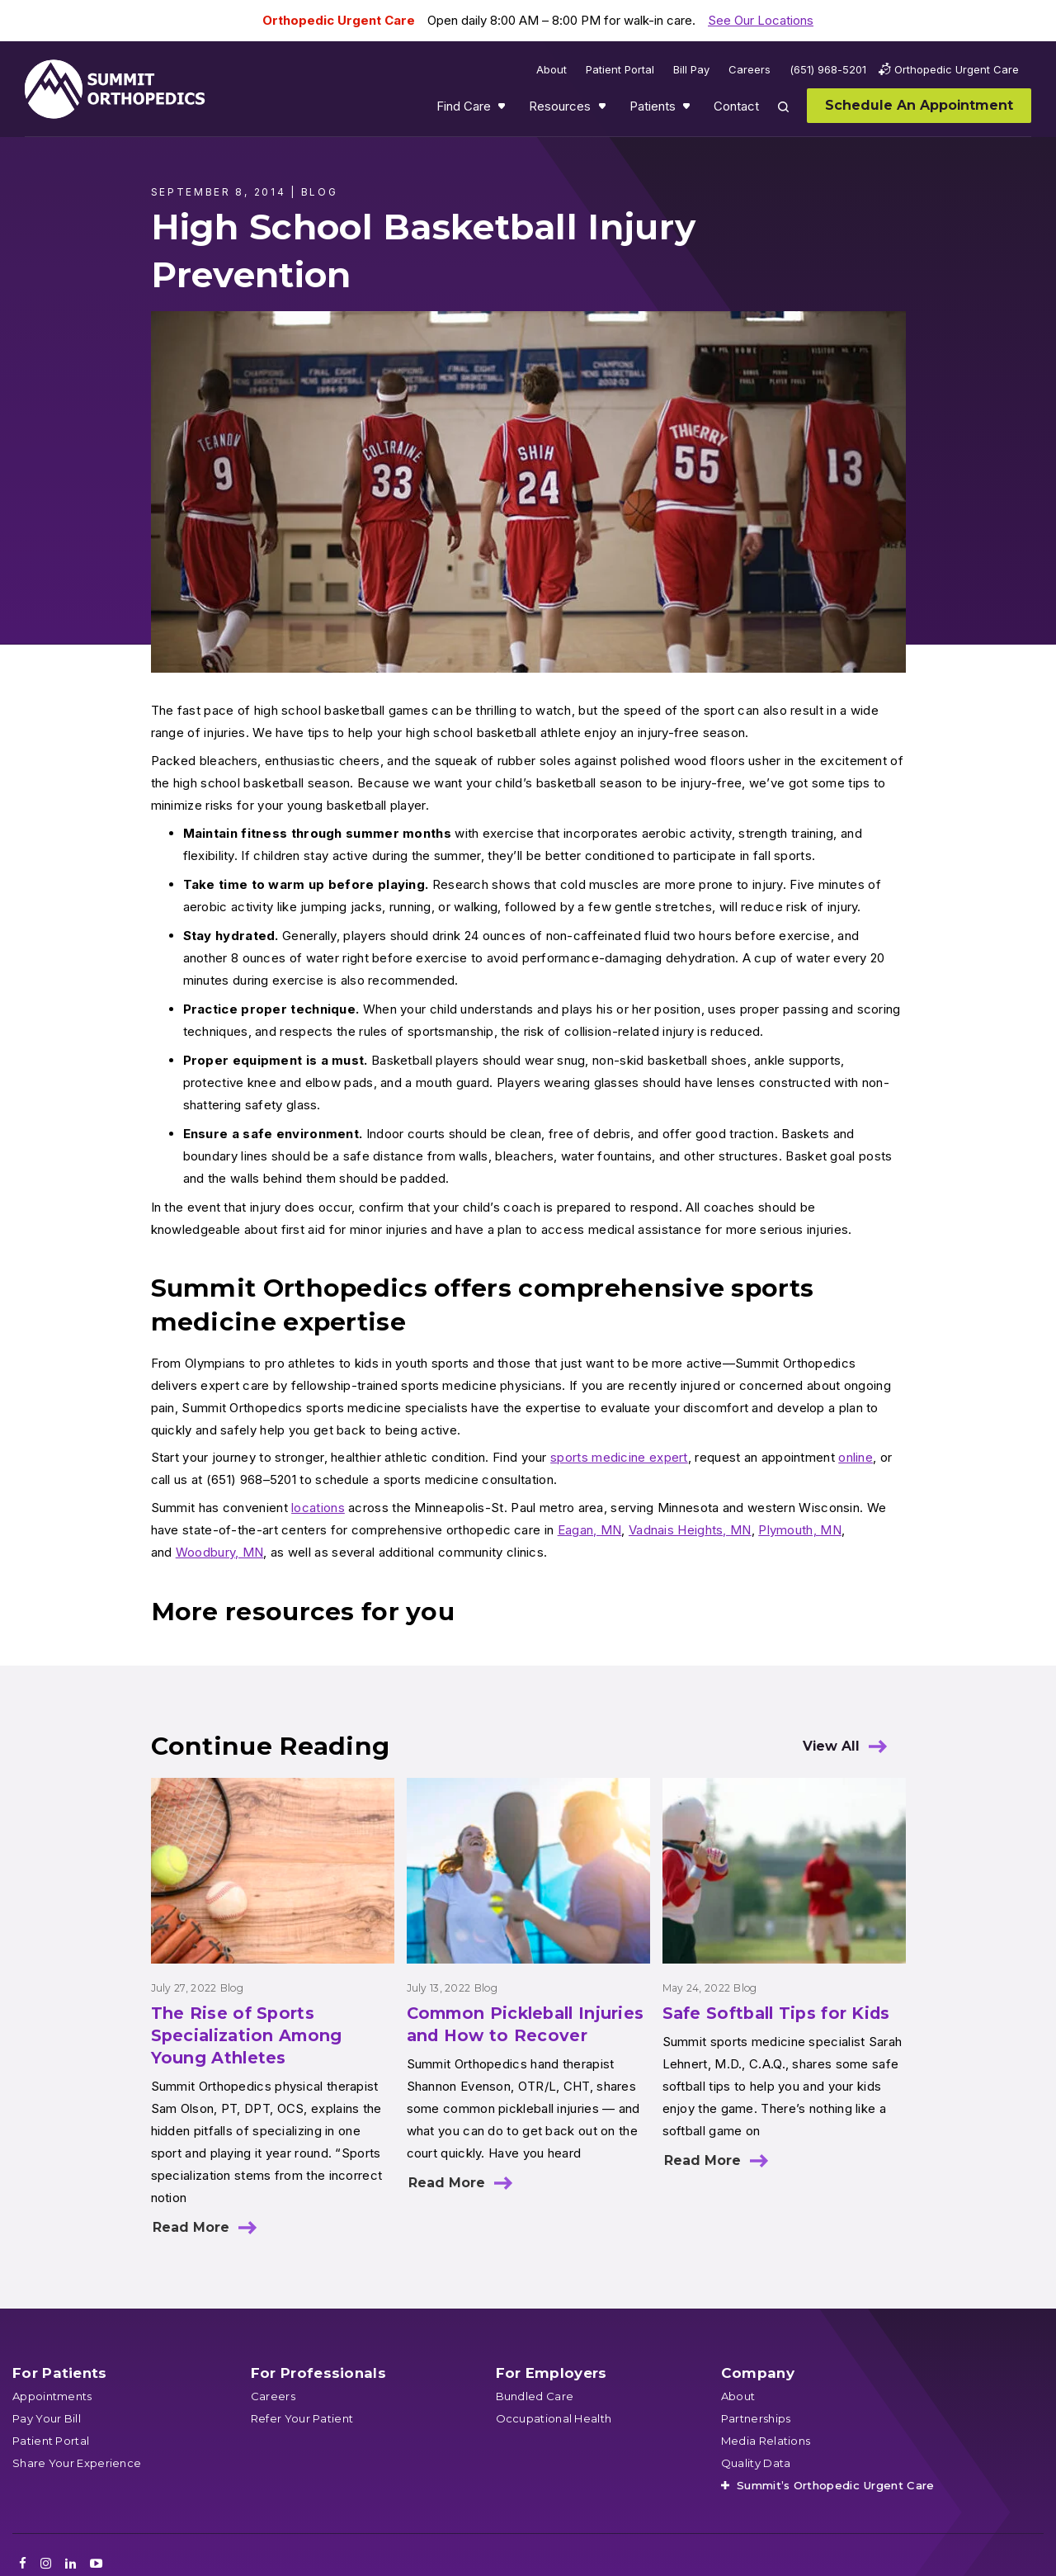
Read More (191, 2227)
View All (831, 1746)
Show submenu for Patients (688, 110)
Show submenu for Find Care (503, 110)
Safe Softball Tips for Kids (776, 2013)
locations (318, 1507)
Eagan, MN (590, 1530)
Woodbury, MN (220, 1552)
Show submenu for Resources (604, 110)
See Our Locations (760, 20)
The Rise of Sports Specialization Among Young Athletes (246, 2035)
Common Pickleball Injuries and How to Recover (525, 2024)
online (855, 1457)
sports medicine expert (619, 1457)
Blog (231, 1988)
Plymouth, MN (800, 1530)
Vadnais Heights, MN (690, 1530)
